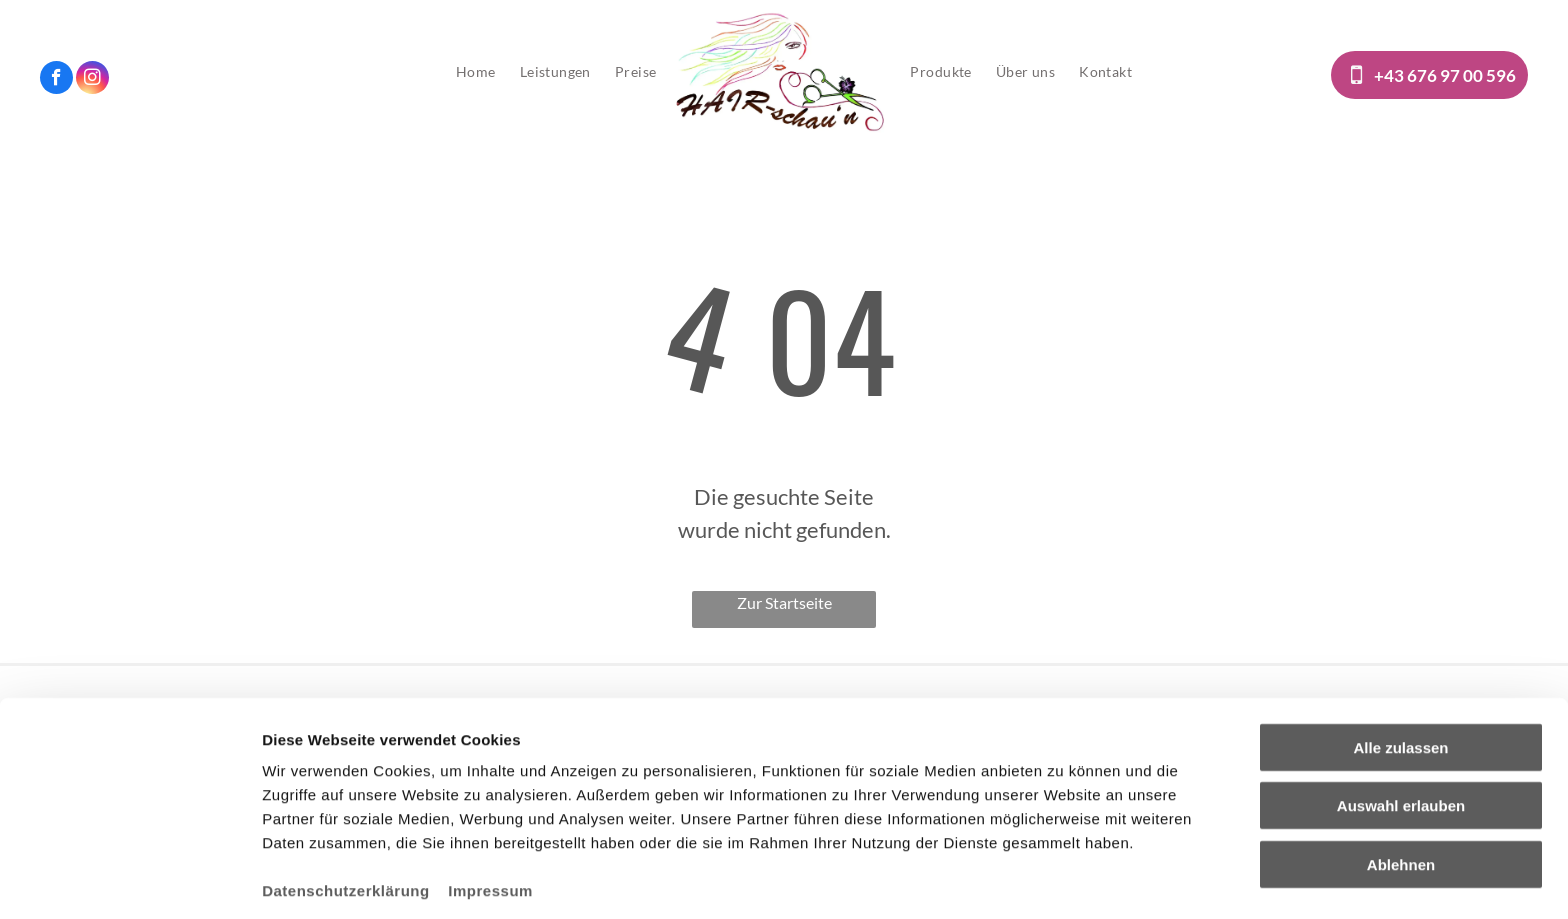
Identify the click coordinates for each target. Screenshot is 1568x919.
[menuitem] (476, 72)
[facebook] (56, 80)
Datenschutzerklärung (346, 814)
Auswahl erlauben (1401, 730)
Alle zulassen (1400, 671)
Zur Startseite (784, 602)
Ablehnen (1401, 788)
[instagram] (92, 80)
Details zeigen (1063, 879)
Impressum (490, 814)
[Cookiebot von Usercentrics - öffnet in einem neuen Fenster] (129, 880)
